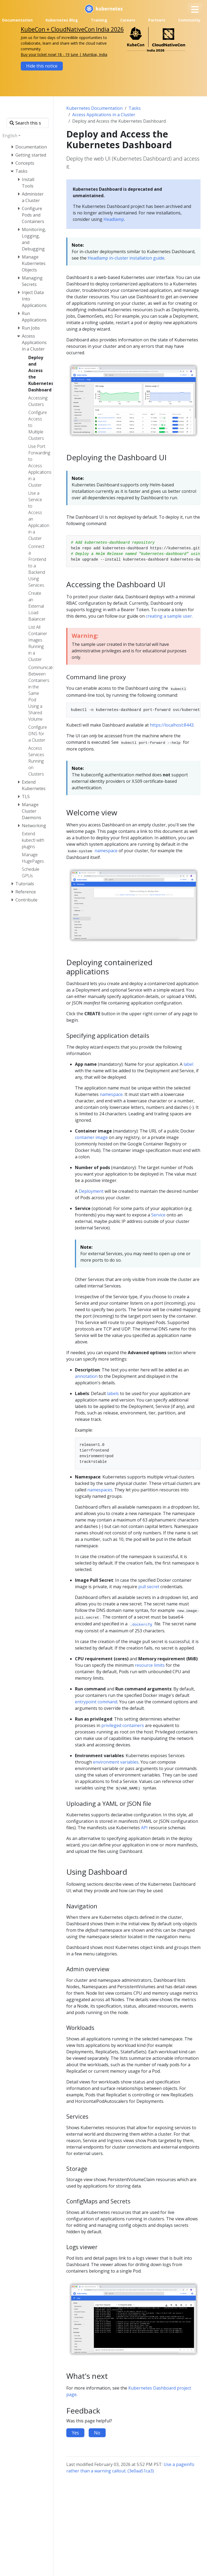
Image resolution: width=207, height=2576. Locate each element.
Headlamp (114, 219)
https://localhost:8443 (172, 725)
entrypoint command (96, 1702)
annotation (86, 1376)
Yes (75, 2432)
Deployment (91, 1191)
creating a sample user (169, 616)
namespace (106, 851)
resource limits (150, 1665)
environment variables (116, 1762)
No (97, 2432)
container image (91, 1137)
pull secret (148, 1587)
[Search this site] (27, 123)
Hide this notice (41, 66)
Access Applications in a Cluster (103, 115)
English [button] (9, 136)
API (144, 1828)
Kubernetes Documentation (94, 108)
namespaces (99, 1490)
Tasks (135, 108)
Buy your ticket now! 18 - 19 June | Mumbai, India (64, 54)
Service (158, 1215)
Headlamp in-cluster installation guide (126, 258)
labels (113, 1393)
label (188, 1064)
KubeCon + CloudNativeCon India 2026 (72, 29)
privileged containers (122, 1725)
